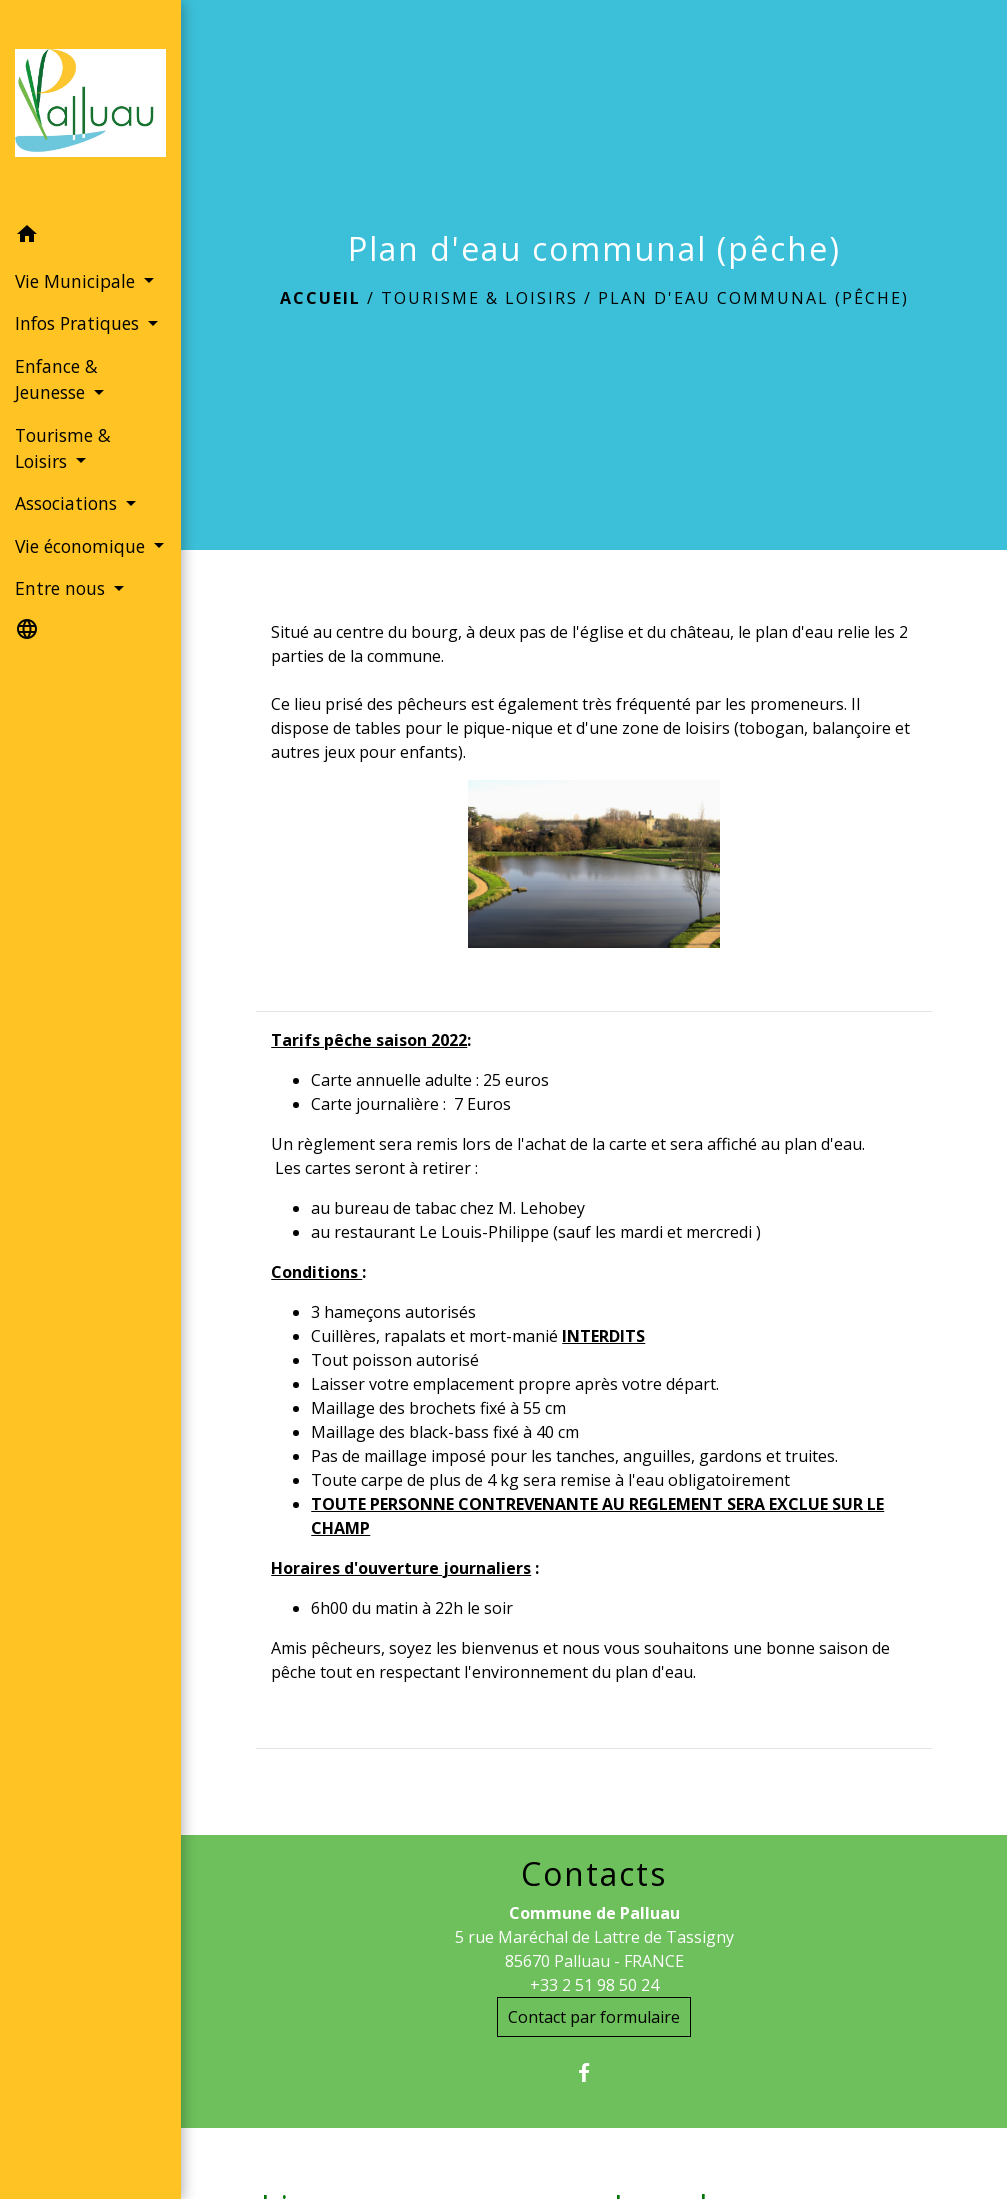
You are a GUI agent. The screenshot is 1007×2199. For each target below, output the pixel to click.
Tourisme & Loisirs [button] (63, 448)
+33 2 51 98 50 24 (594, 1985)
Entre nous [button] (62, 588)
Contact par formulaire (594, 2017)
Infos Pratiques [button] (79, 323)
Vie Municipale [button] (77, 281)
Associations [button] (68, 503)
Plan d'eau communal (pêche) (753, 298)
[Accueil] (90, 107)
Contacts (594, 1874)
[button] (90, 237)
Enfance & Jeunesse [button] (56, 379)
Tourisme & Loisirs (479, 298)
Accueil (320, 298)
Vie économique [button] (82, 546)
